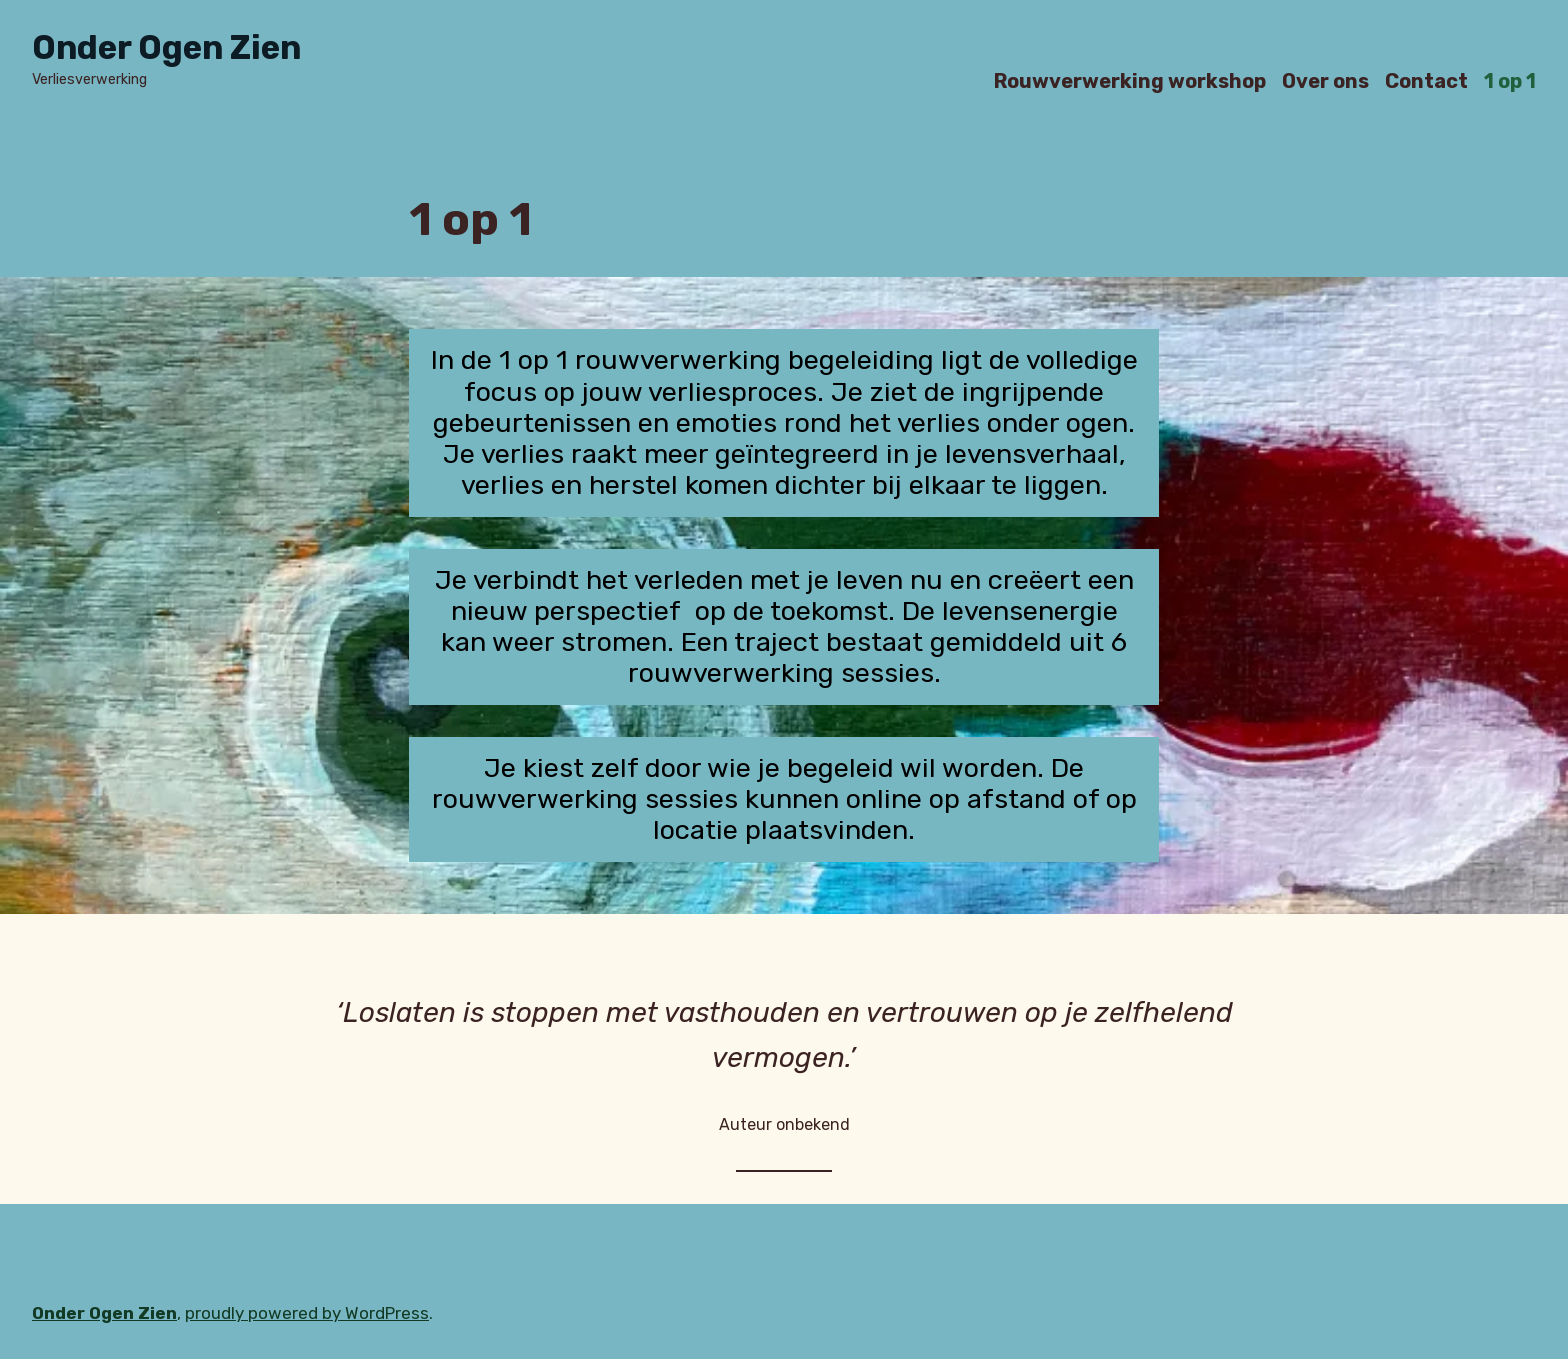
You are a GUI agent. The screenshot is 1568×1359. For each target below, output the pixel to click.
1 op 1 (1510, 80)
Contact (1426, 80)
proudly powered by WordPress (307, 1313)
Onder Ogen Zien (166, 47)
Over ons (1325, 80)
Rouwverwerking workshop (1130, 80)
